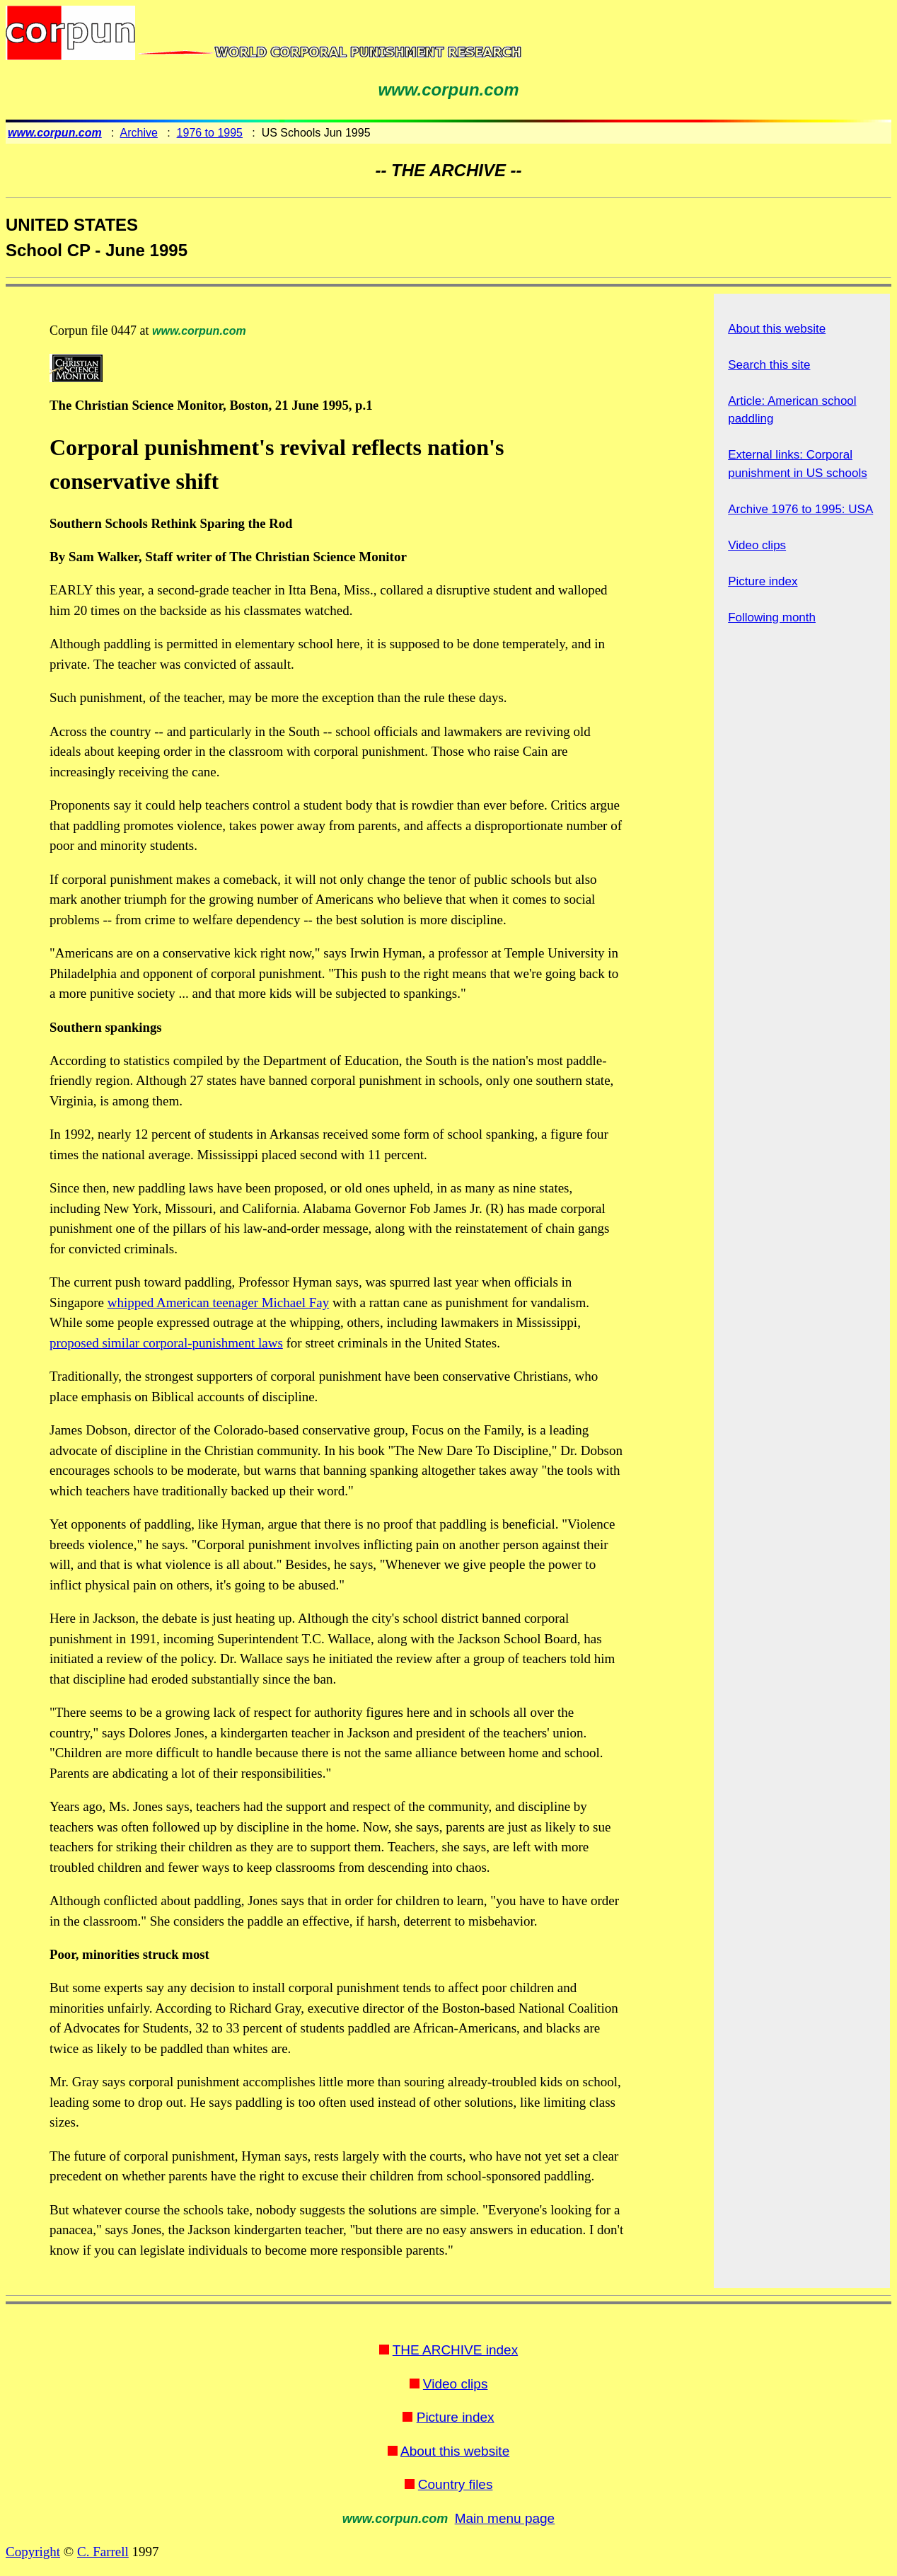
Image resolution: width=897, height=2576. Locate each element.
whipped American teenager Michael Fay (218, 1302)
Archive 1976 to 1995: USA (800, 509)
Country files (455, 2484)
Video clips (757, 545)
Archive (139, 133)
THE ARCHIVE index (455, 2349)
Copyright (33, 2551)
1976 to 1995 (210, 133)
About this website (777, 328)
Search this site (769, 365)
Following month (772, 617)
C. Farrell (103, 2551)
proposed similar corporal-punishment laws (166, 1342)
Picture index (762, 581)
